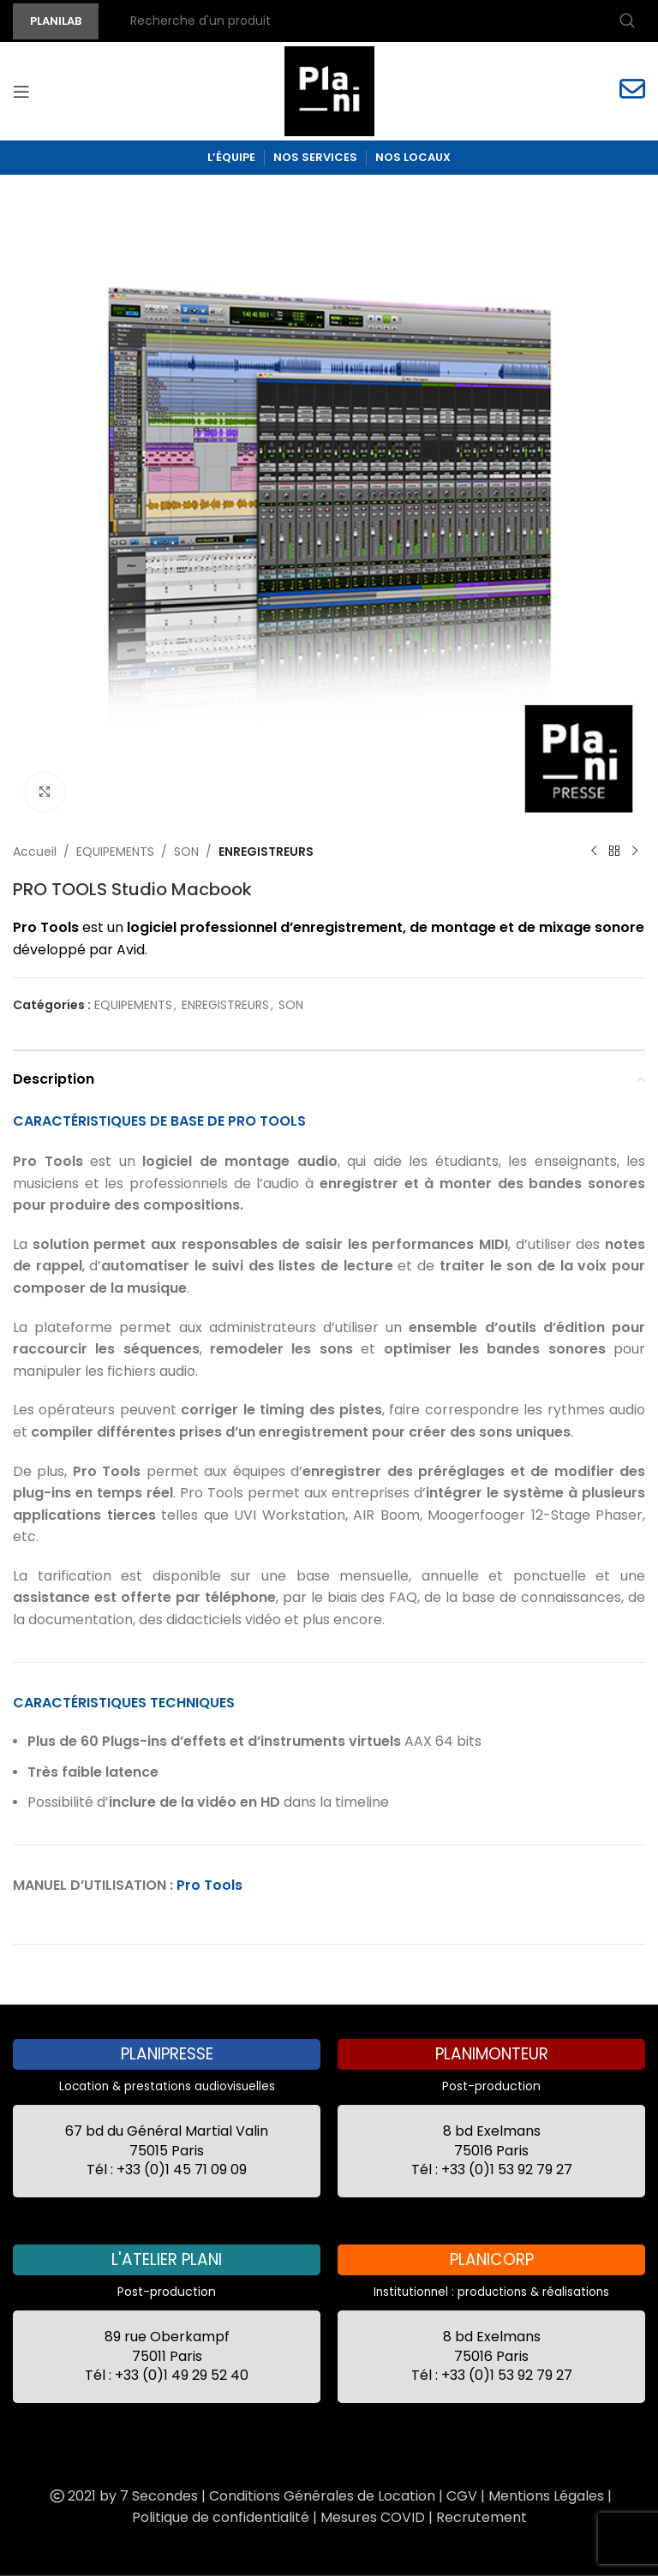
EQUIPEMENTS (115, 851)
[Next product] (635, 851)
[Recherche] (380, 21)
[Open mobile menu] (21, 92)
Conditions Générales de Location (322, 2496)
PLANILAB (55, 21)
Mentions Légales (546, 2496)
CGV (461, 2496)
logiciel (151, 927)
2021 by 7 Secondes (122, 2496)
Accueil (35, 851)
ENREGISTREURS (266, 851)
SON (186, 851)
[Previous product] (593, 851)
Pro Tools (209, 1885)
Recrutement (481, 2517)
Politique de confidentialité (220, 2517)
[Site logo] (329, 90)
